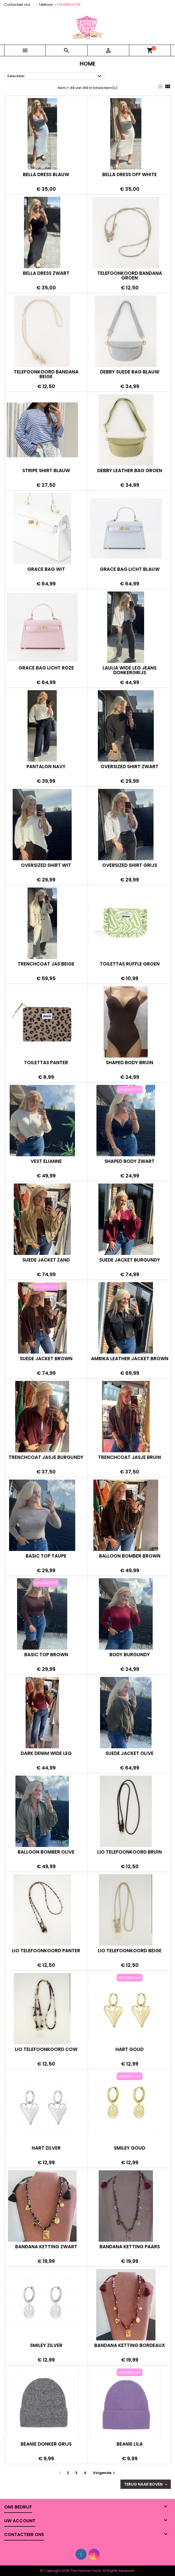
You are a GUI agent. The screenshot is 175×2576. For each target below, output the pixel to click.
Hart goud (129, 2049)
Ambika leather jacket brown (129, 1358)
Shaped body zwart (129, 1161)
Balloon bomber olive (46, 1852)
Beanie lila (130, 2444)
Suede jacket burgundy (129, 1260)
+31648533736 (67, 4)
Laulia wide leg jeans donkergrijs (130, 670)
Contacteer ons (17, 4)
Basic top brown (46, 1654)
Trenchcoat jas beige (46, 964)
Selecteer (55, 76)
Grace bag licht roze (46, 668)
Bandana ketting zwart (46, 2246)
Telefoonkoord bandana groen (129, 275)
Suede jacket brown (46, 1358)
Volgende (104, 2472)
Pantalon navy (46, 766)
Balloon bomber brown (129, 1556)
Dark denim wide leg (46, 1753)
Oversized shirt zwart (129, 766)
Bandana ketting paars (129, 2246)
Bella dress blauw (46, 174)
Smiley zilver (46, 2345)
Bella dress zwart (46, 273)
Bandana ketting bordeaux (129, 2345)
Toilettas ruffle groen (130, 964)
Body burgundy (129, 1654)
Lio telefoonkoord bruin (129, 1852)
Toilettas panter (46, 1062)
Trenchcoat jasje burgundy (46, 1457)
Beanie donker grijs (46, 2444)
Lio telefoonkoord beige (129, 1950)
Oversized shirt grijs (129, 865)
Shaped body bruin (129, 1062)
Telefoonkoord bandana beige (46, 374)
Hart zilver (46, 2148)
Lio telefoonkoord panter (46, 1950)
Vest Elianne (46, 1161)
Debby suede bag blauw (129, 372)
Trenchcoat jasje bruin (129, 1457)
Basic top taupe (46, 1556)
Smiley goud (129, 2148)
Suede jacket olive (130, 1753)
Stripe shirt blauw (46, 470)
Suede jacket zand (46, 1260)
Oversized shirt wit (46, 865)
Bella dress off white (129, 174)
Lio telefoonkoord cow (46, 2049)
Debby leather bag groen (129, 470)
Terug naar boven (146, 2484)
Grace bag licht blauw (130, 569)
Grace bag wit (46, 569)
